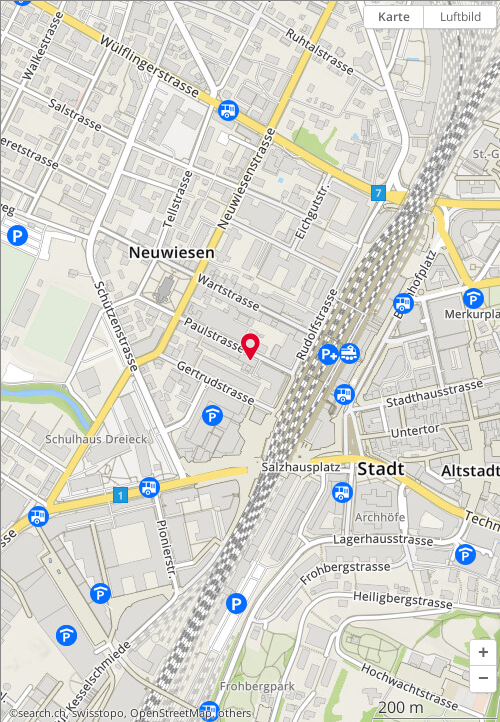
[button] (483, 653)
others (234, 713)
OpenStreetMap (171, 713)
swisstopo (98, 713)
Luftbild (460, 16)
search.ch (42, 713)
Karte (394, 16)
